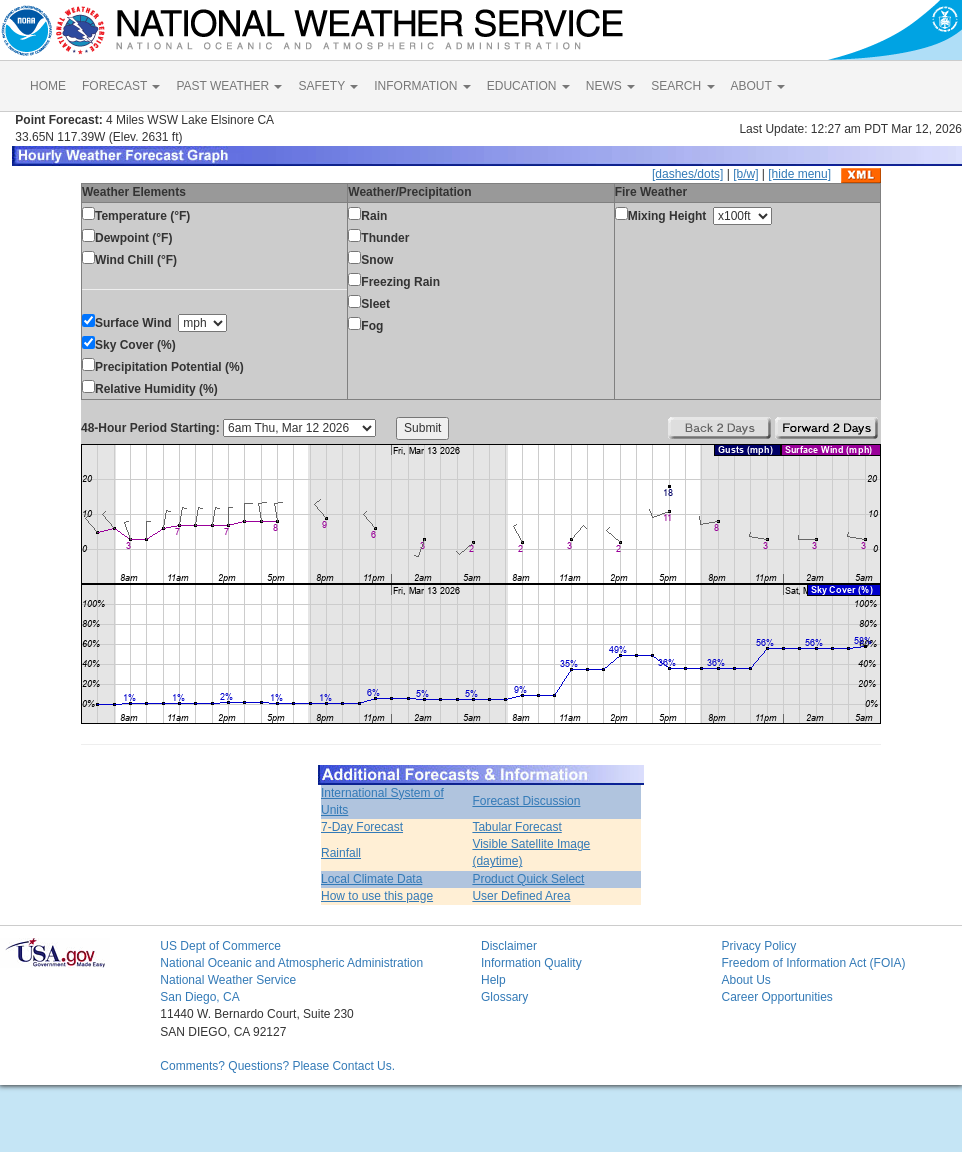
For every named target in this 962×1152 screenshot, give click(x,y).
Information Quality (531, 963)
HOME (48, 86)
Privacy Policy (758, 946)
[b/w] (745, 174)
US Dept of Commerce (220, 946)
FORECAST (121, 86)
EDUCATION (528, 86)
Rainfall (341, 853)
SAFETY (328, 86)
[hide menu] (799, 174)
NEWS (610, 86)
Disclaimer (509, 946)
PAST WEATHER (229, 86)
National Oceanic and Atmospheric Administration (291, 963)
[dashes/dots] (687, 174)
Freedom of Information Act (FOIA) (813, 963)
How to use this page (377, 896)
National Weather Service (228, 980)
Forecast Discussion (526, 801)
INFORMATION (422, 86)
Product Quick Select (528, 879)
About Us (745, 980)
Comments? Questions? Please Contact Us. (277, 1066)
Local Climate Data (371, 879)
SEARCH (682, 86)
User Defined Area (521, 896)
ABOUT (758, 86)
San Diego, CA (199, 997)
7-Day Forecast (362, 827)
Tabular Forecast (516, 827)
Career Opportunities (776, 997)
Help (493, 980)
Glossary (504, 997)
